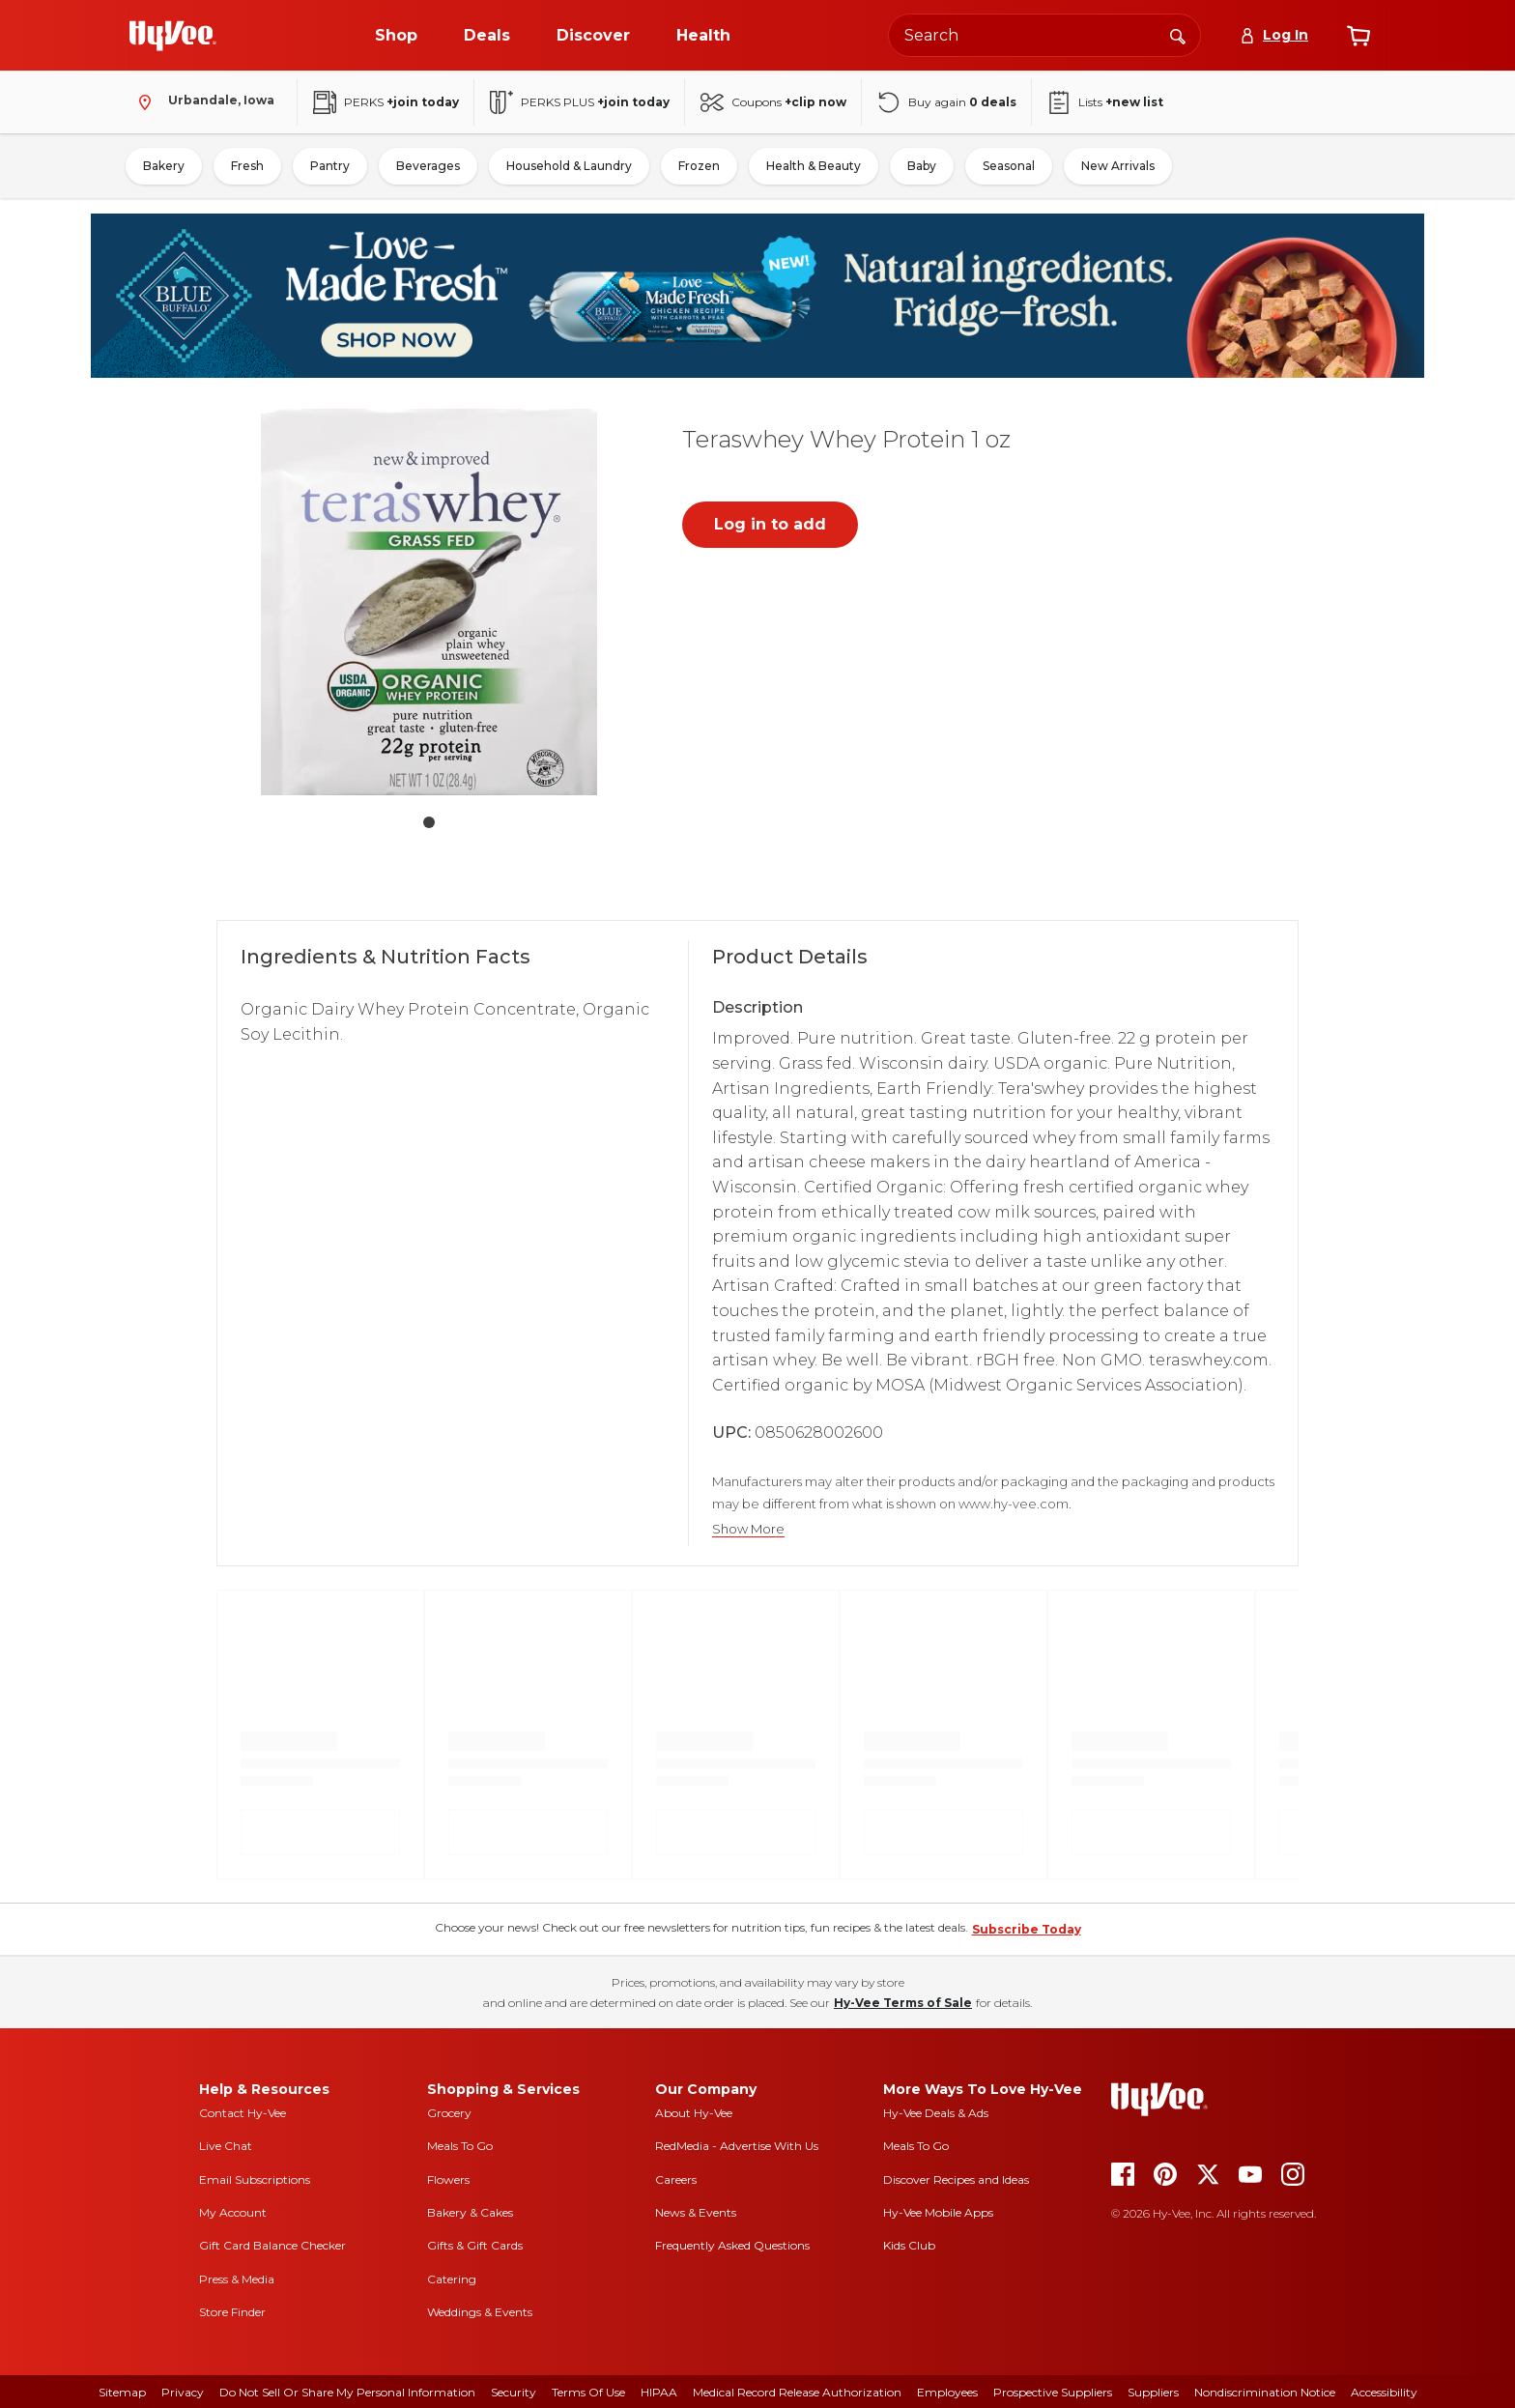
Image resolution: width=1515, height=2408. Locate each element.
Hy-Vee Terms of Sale (903, 2002)
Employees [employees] (947, 2392)
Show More (748, 1529)
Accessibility (1384, 2392)
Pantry (330, 165)
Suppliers (1153, 2392)
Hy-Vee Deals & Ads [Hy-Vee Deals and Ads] (935, 2113)
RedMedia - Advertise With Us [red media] (736, 2145)
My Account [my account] (233, 2212)
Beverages (428, 165)
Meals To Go (460, 2145)
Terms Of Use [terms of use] (588, 2392)
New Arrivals (1118, 165)
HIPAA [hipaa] (659, 2392)
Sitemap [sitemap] (122, 2392)
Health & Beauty (813, 165)
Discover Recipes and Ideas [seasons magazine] (956, 2179)
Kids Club (909, 2245)
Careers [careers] (676, 2179)
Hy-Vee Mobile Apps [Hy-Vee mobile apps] (938, 2212)
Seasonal (1009, 165)
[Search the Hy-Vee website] (1044, 35)
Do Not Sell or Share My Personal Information (347, 2392)
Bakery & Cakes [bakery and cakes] (470, 2212)
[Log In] (1274, 35)
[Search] (1178, 34)
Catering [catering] (451, 2279)
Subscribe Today (1026, 1929)
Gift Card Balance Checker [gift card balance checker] (272, 2245)
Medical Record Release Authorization (797, 2392)
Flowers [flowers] (448, 2179)
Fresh (247, 165)
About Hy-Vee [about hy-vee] (693, 2113)
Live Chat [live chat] (225, 2145)
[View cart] (1358, 35)
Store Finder (232, 2312)
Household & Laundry (569, 165)
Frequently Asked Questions (732, 2245)
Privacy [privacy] (182, 2392)
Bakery (164, 165)
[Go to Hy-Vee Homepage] (172, 35)
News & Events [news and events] (695, 2212)
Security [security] (513, 2392)
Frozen (699, 165)
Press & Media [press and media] (236, 2279)
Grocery (449, 2113)
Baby (921, 165)
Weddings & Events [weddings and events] (479, 2312)
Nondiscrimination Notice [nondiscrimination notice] (1264, 2392)
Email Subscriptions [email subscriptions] (254, 2179)
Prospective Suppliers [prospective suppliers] (1052, 2392)
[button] (429, 606)
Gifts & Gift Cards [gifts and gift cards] (475, 2245)
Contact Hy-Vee (242, 2113)
